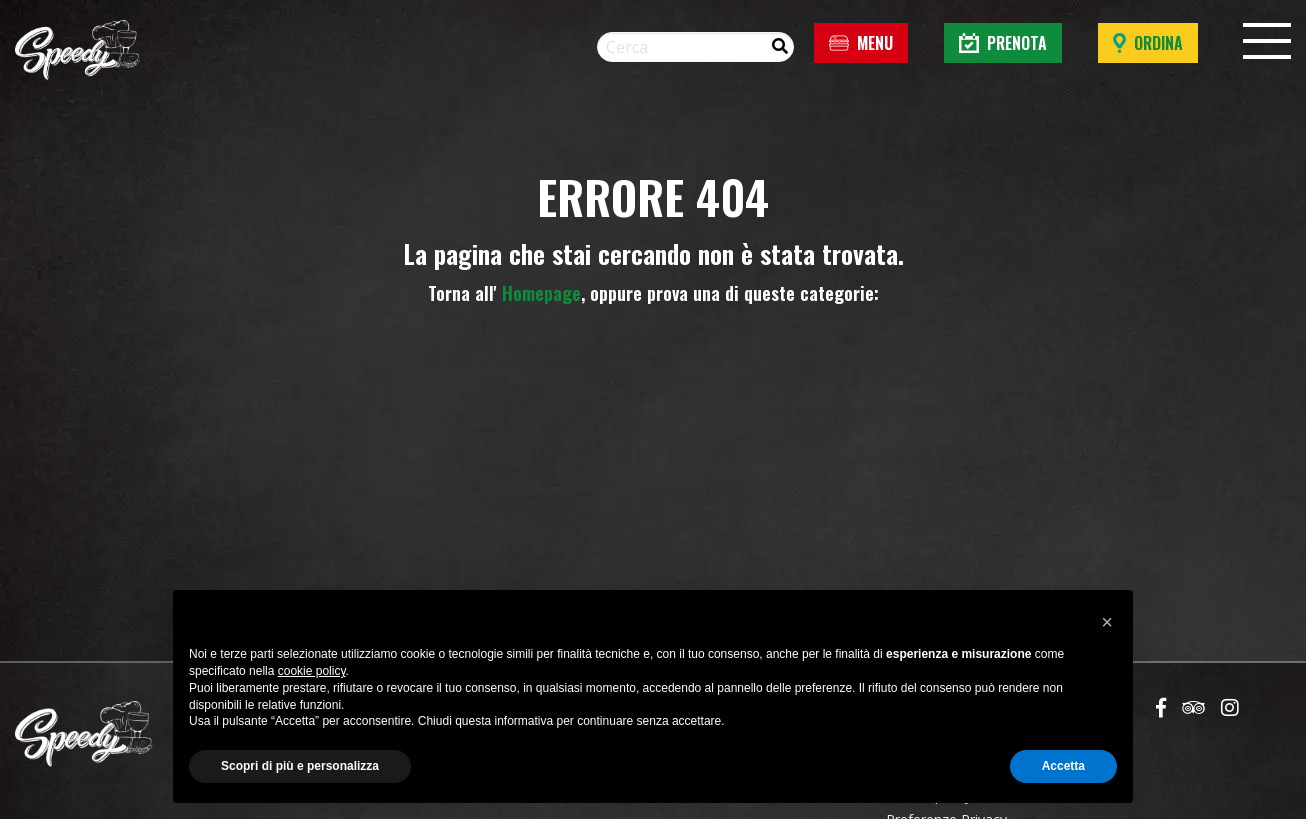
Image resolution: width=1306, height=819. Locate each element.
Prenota (1003, 43)
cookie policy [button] (312, 671)
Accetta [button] (1063, 766)
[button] (1107, 622)
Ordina (1148, 43)
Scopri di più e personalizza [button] (300, 766)
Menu (861, 43)
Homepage (541, 293)
